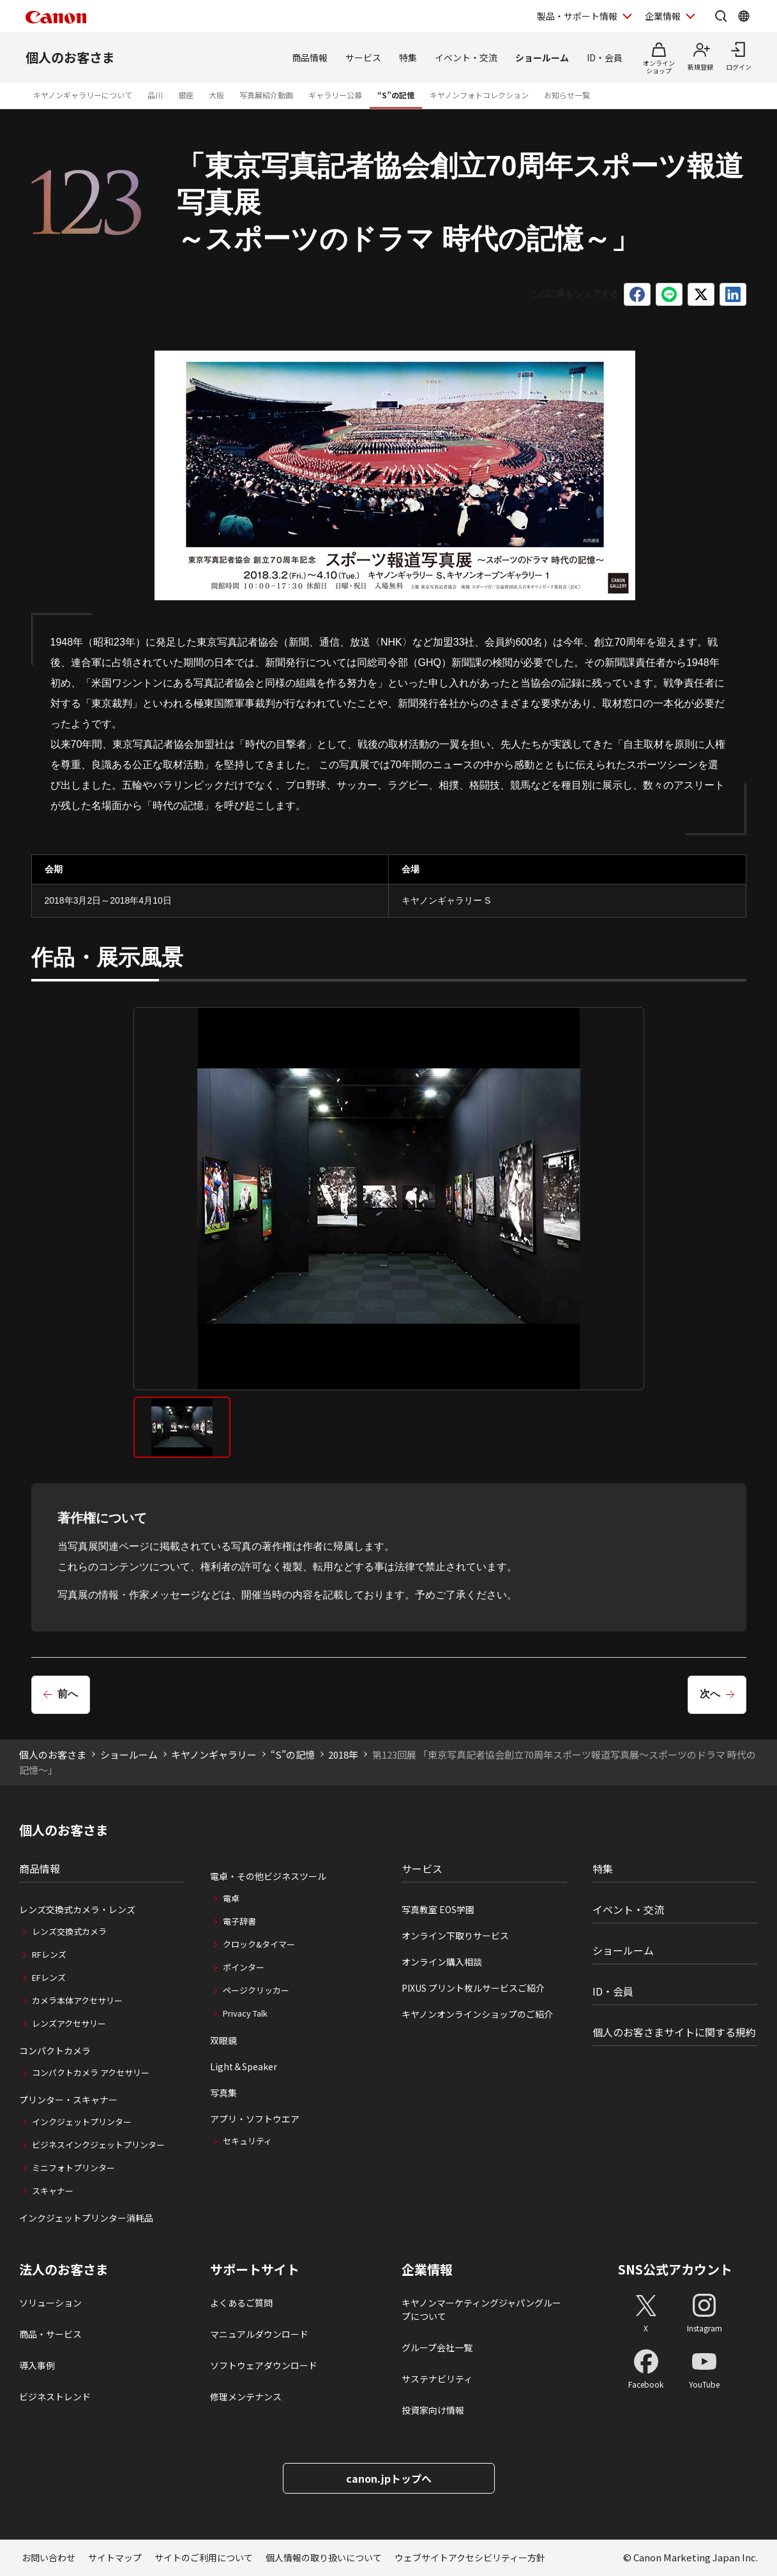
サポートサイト (254, 2269)
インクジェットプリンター (82, 2122)
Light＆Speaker (243, 2066)
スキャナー (52, 2191)
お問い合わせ (48, 2557)
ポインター (243, 1967)
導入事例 (37, 2365)
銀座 (185, 94)
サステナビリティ (437, 2378)
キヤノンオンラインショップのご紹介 (477, 2014)
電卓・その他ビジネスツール (268, 1876)
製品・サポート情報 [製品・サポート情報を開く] (577, 16)
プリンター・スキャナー (68, 2099)
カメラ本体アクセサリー (77, 2000)
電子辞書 (239, 1921)
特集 (408, 57)
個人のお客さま (70, 57)
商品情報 (310, 57)
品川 (155, 94)
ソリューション (50, 2302)
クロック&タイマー (259, 1944)
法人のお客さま (64, 2269)
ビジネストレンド (55, 2396)
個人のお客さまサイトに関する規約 (674, 2032)
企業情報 (427, 2269)
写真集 (223, 2092)
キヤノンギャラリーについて (82, 94)
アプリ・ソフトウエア (254, 2118)
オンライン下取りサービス (455, 1935)
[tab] (181, 1427)
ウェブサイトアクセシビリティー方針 (470, 2557)
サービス (363, 57)
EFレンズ (49, 1977)
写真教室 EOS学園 (438, 1909)
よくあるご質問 (241, 2302)
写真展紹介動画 (266, 94)
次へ (710, 1693)
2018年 (343, 1754)
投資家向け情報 (433, 2410)
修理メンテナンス (246, 2396)
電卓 (231, 1898)
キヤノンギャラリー (214, 1754)
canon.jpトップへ (389, 2478)
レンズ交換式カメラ (69, 1931)
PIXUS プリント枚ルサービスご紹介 (473, 1987)
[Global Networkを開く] (743, 16)
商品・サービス (50, 2334)
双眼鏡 (223, 2040)
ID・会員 (604, 57)
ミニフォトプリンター (73, 2168)
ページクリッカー (256, 1990)
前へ (67, 1693)
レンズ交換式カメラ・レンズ (77, 1909)
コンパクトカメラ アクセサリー (90, 2072)
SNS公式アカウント (675, 2269)
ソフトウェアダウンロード (263, 2365)
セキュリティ (247, 2141)
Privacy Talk (245, 2013)
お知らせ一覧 (567, 94)
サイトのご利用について (204, 2557)
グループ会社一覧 (437, 2347)
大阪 (216, 94)
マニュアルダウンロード (259, 2334)
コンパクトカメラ (55, 2050)
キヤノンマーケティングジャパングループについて (481, 2309)
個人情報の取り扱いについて (324, 2557)
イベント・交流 (466, 57)
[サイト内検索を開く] (720, 16)
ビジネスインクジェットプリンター (98, 2145)
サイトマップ (115, 2557)
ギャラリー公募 (335, 94)
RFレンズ (49, 1954)
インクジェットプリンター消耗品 (86, 2217)
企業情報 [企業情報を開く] (663, 16)
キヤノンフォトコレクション (479, 94)
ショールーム (542, 57)
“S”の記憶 (395, 94)
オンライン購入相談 (442, 1961)
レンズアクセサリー (69, 2023)
